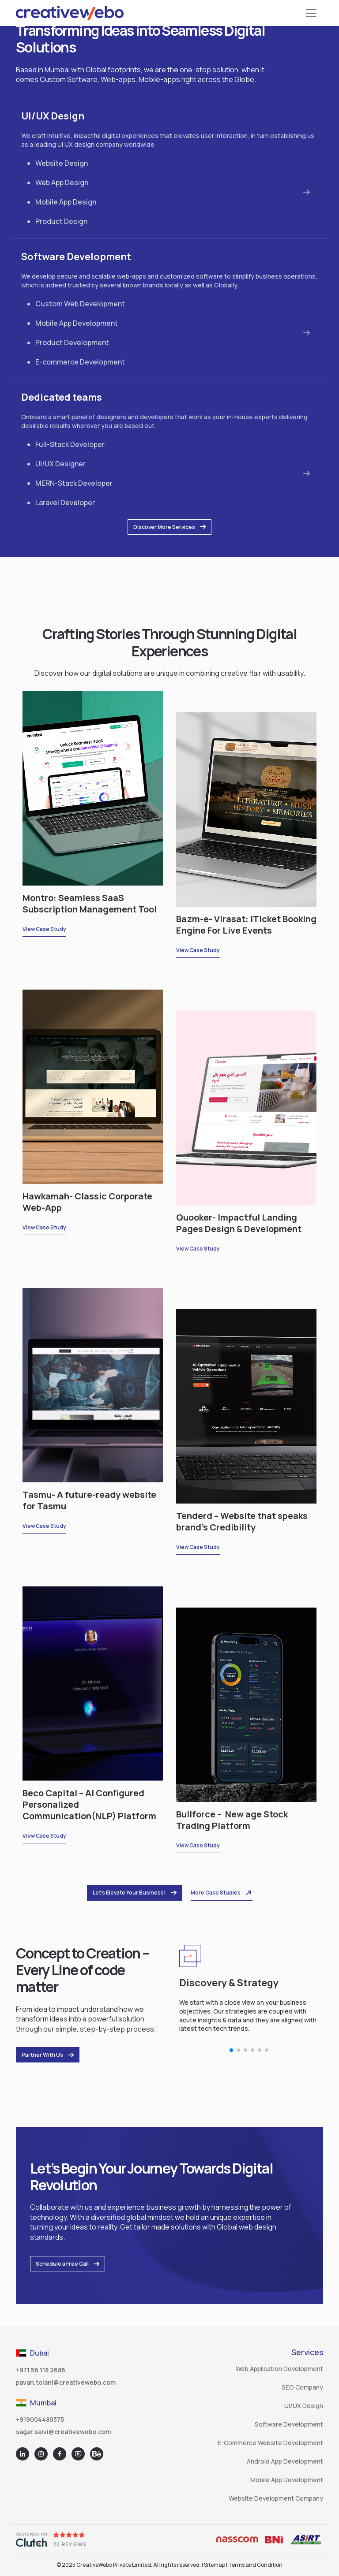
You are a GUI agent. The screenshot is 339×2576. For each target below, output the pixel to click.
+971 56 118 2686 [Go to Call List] (40, 2370)
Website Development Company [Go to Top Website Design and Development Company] (276, 2498)
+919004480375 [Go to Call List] (40, 2419)
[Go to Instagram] (41, 2454)
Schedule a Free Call (67, 2263)
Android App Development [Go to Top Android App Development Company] (285, 2461)
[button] (231, 2050)
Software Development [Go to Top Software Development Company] (289, 2424)
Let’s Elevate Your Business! (135, 1892)
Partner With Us (48, 2055)
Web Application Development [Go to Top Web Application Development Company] (279, 2368)
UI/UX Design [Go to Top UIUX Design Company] (303, 2405)
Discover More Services (169, 527)
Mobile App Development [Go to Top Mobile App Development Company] (286, 2479)
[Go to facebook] (59, 2454)
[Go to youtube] (78, 2454)
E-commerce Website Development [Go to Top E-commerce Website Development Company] (270, 2442)
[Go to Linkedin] (22, 2454)
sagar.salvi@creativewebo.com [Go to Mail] (63, 2431)
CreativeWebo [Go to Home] (94, 2565)
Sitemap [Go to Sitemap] (214, 2565)
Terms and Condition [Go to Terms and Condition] (255, 2565)
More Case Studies (221, 1892)
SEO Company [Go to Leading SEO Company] (302, 2387)
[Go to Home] (70, 13)
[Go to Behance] (96, 2454)
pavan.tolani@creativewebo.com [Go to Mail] (66, 2382)
